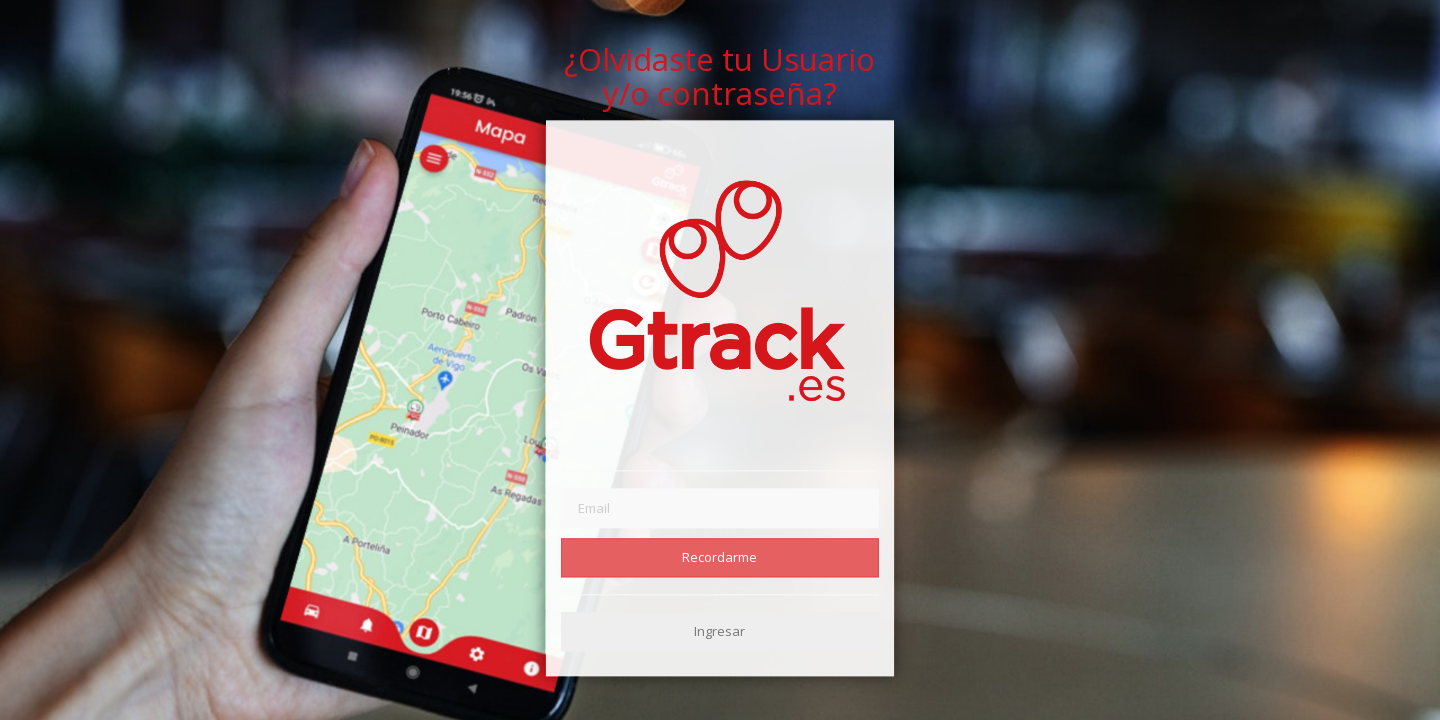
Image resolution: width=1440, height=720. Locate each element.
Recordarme (719, 557)
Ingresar (719, 631)
